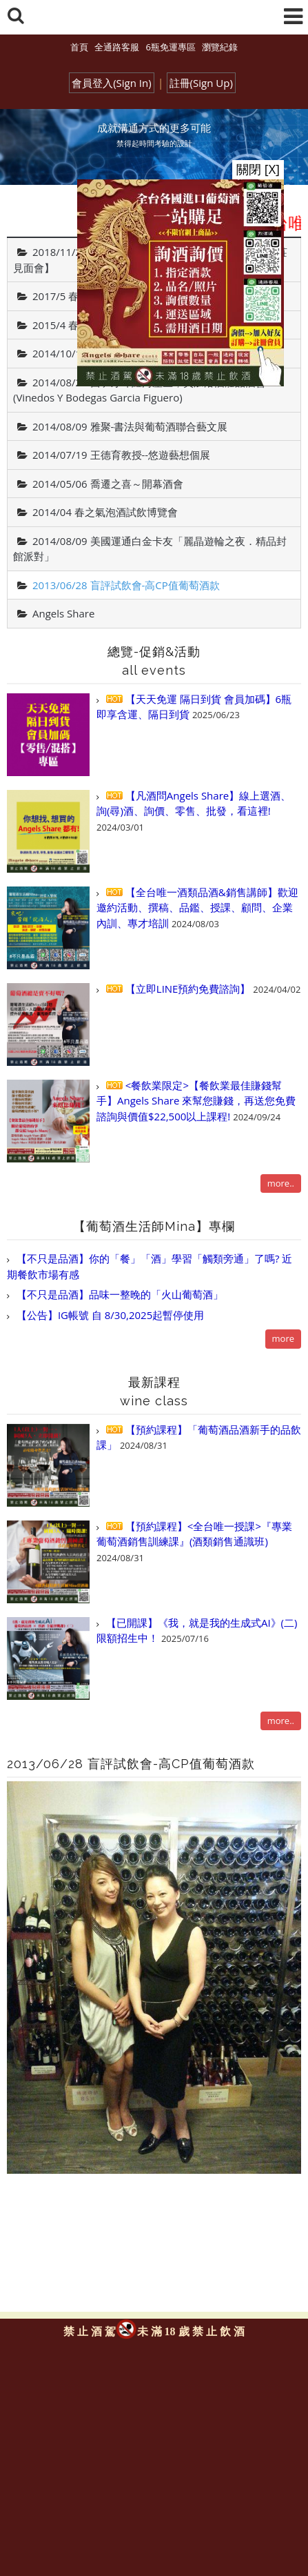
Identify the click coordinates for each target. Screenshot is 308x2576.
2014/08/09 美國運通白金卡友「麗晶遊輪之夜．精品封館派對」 (150, 549)
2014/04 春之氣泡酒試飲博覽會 (105, 512)
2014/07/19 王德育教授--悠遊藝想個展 (121, 455)
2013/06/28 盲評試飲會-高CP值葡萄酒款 (126, 585)
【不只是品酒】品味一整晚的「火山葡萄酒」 (118, 1294)
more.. (280, 1183)
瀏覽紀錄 (220, 47)
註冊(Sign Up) (201, 83)
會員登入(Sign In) (112, 83)
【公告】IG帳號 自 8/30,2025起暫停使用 (109, 1315)
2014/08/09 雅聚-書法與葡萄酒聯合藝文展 (129, 426)
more (283, 1338)
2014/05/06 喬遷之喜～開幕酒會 (107, 484)
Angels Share (63, 613)
